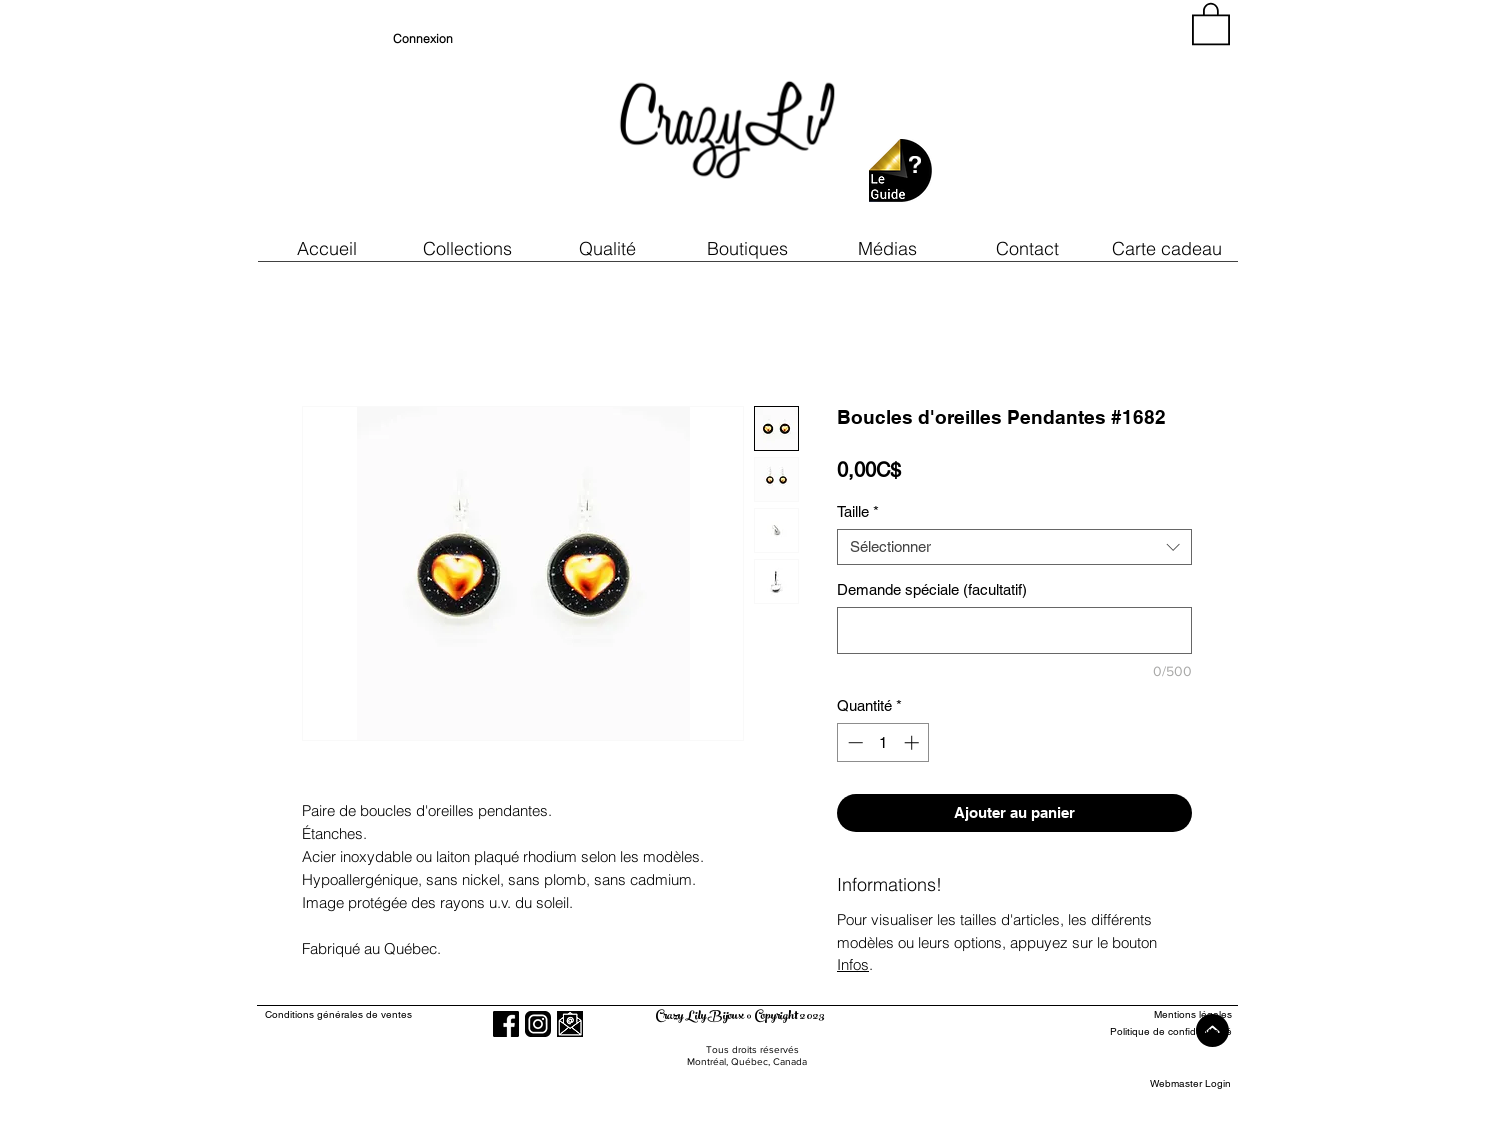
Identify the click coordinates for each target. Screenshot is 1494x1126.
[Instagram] (538, 1024)
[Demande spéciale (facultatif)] (1014, 630)
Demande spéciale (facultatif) (932, 589)
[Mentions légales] (1158, 1014)
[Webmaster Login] (1190, 1083)
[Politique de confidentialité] (1158, 1031)
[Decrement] (853, 742)
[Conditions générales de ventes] (395, 1014)
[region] (1051, 120)
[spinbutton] (883, 742)
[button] (607, 248)
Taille (858, 511)
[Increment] (913, 742)
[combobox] (1014, 547)
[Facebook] (506, 1024)
